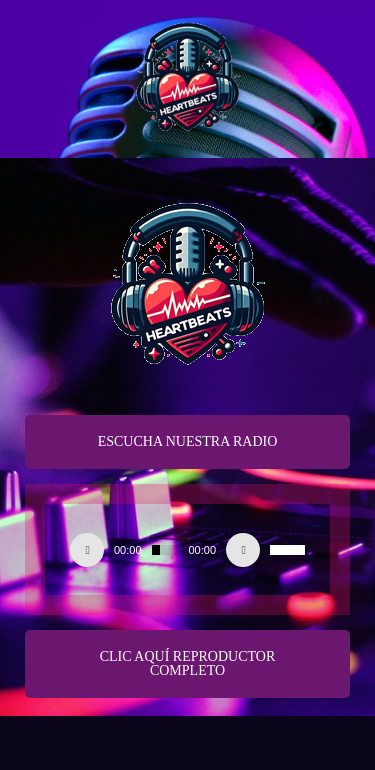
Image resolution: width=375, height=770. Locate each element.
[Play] (87, 550)
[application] (187, 550)
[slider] (165, 550)
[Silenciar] (243, 550)
